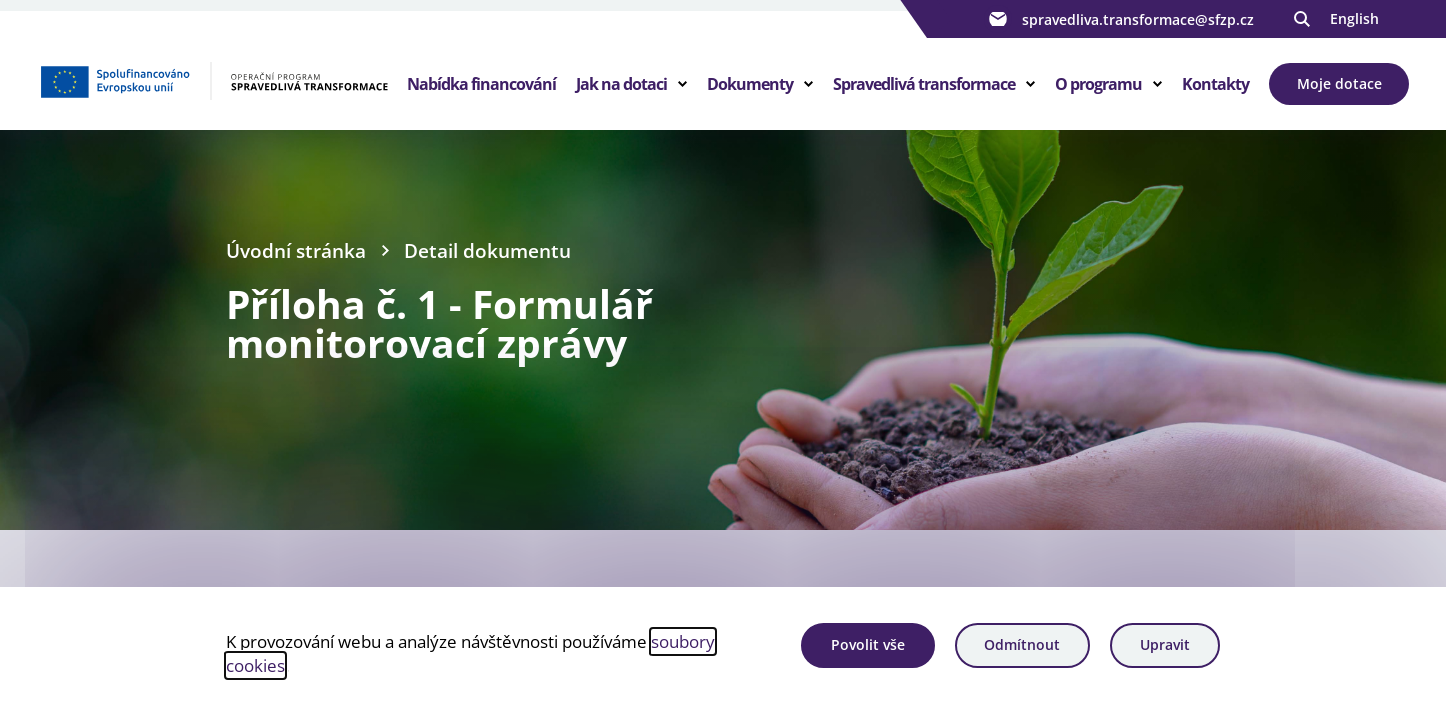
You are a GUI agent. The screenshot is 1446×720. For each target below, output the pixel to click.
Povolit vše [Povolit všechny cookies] (868, 644)
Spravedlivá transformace (924, 84)
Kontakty (1215, 84)
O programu (1098, 84)
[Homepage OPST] (213, 81)
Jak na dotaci (621, 84)
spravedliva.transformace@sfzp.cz (1119, 19)
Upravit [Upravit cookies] (1165, 644)
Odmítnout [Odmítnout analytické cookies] (1022, 644)
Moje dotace (1339, 83)
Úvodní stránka (296, 250)
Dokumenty (750, 84)
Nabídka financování (481, 84)
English (1354, 18)
